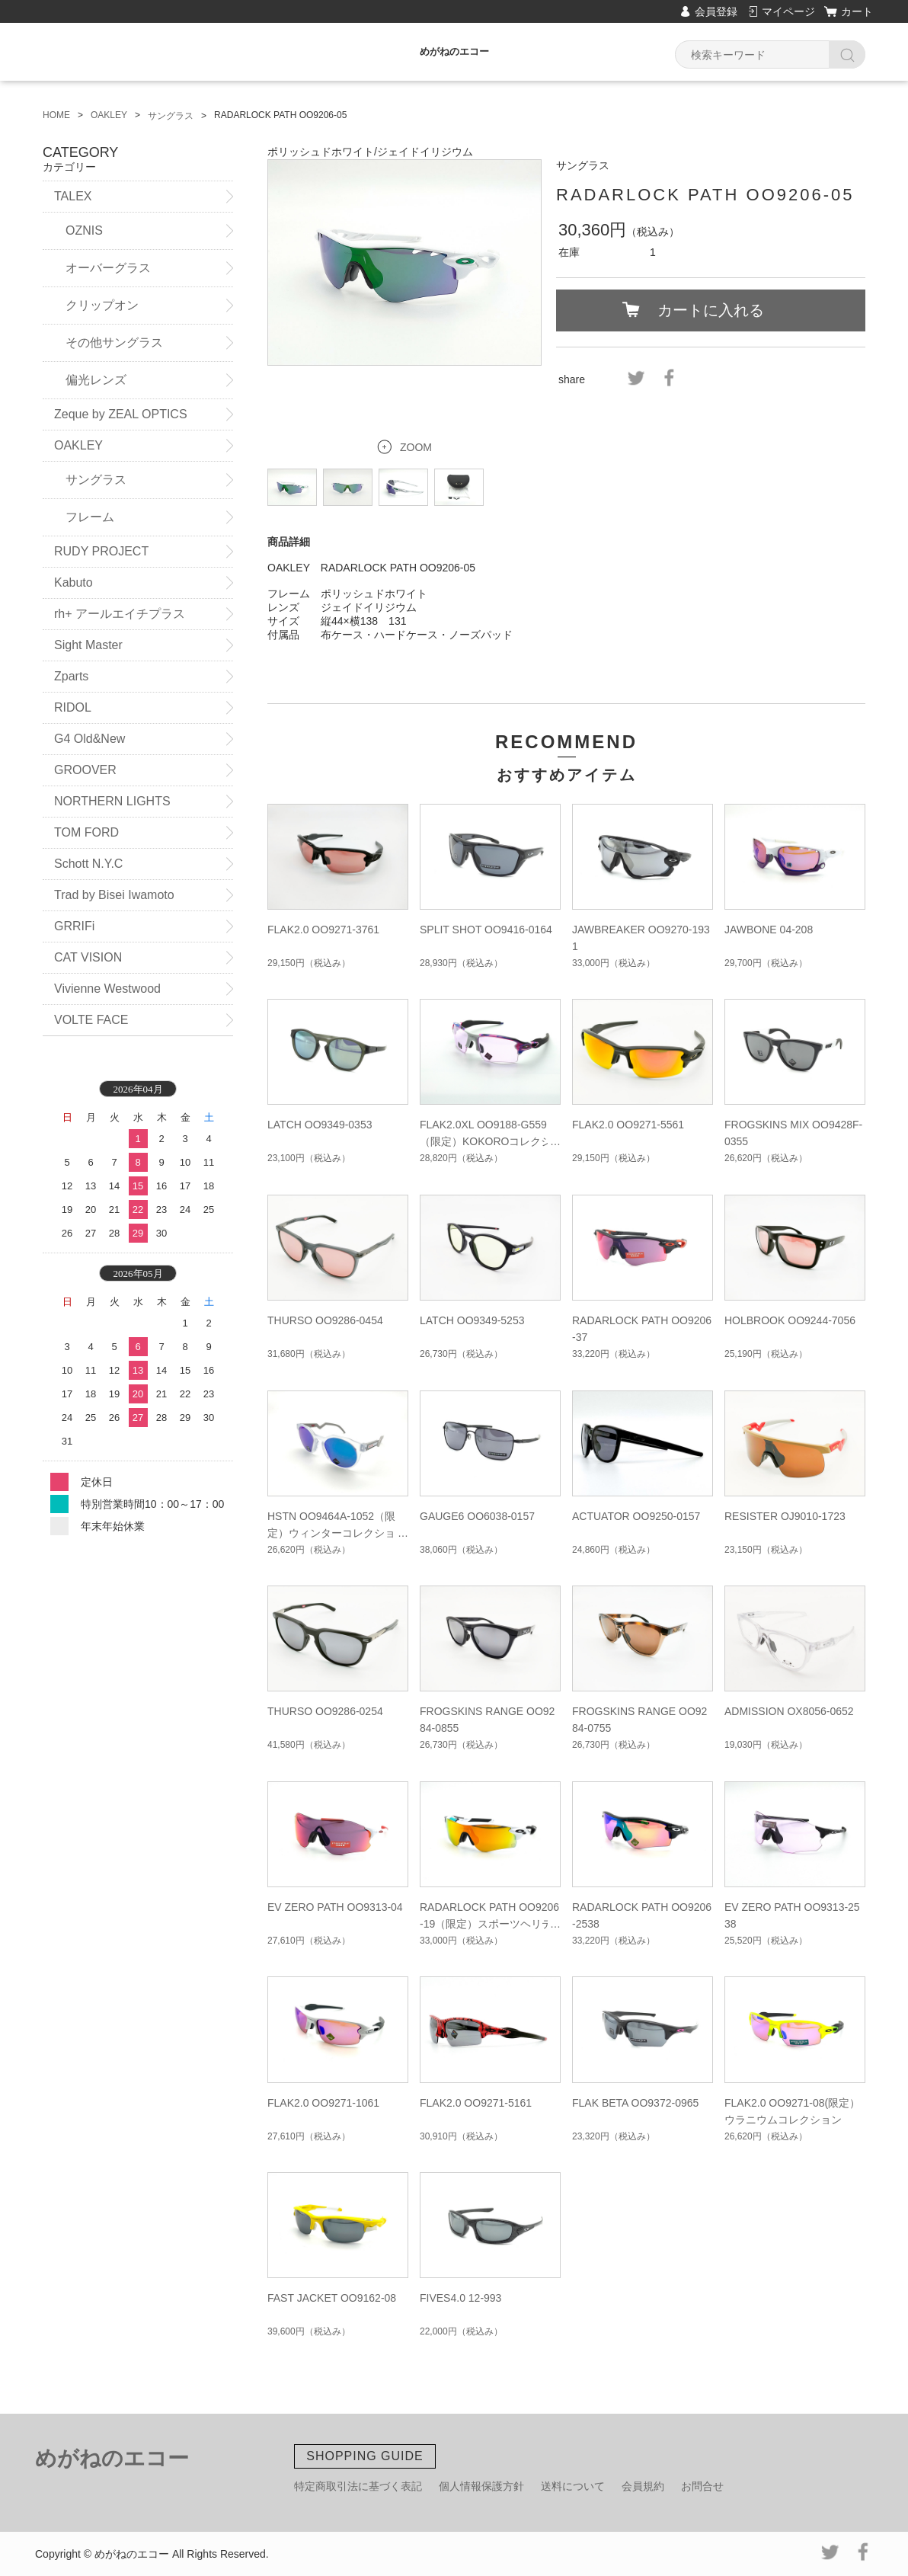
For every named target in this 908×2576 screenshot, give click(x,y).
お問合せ (702, 2486)
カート (857, 11)
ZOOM (416, 447)
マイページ (788, 11)
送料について (573, 2486)
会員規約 (643, 2486)
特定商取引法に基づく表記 (358, 2486)
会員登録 (716, 11)
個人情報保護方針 (481, 2486)
